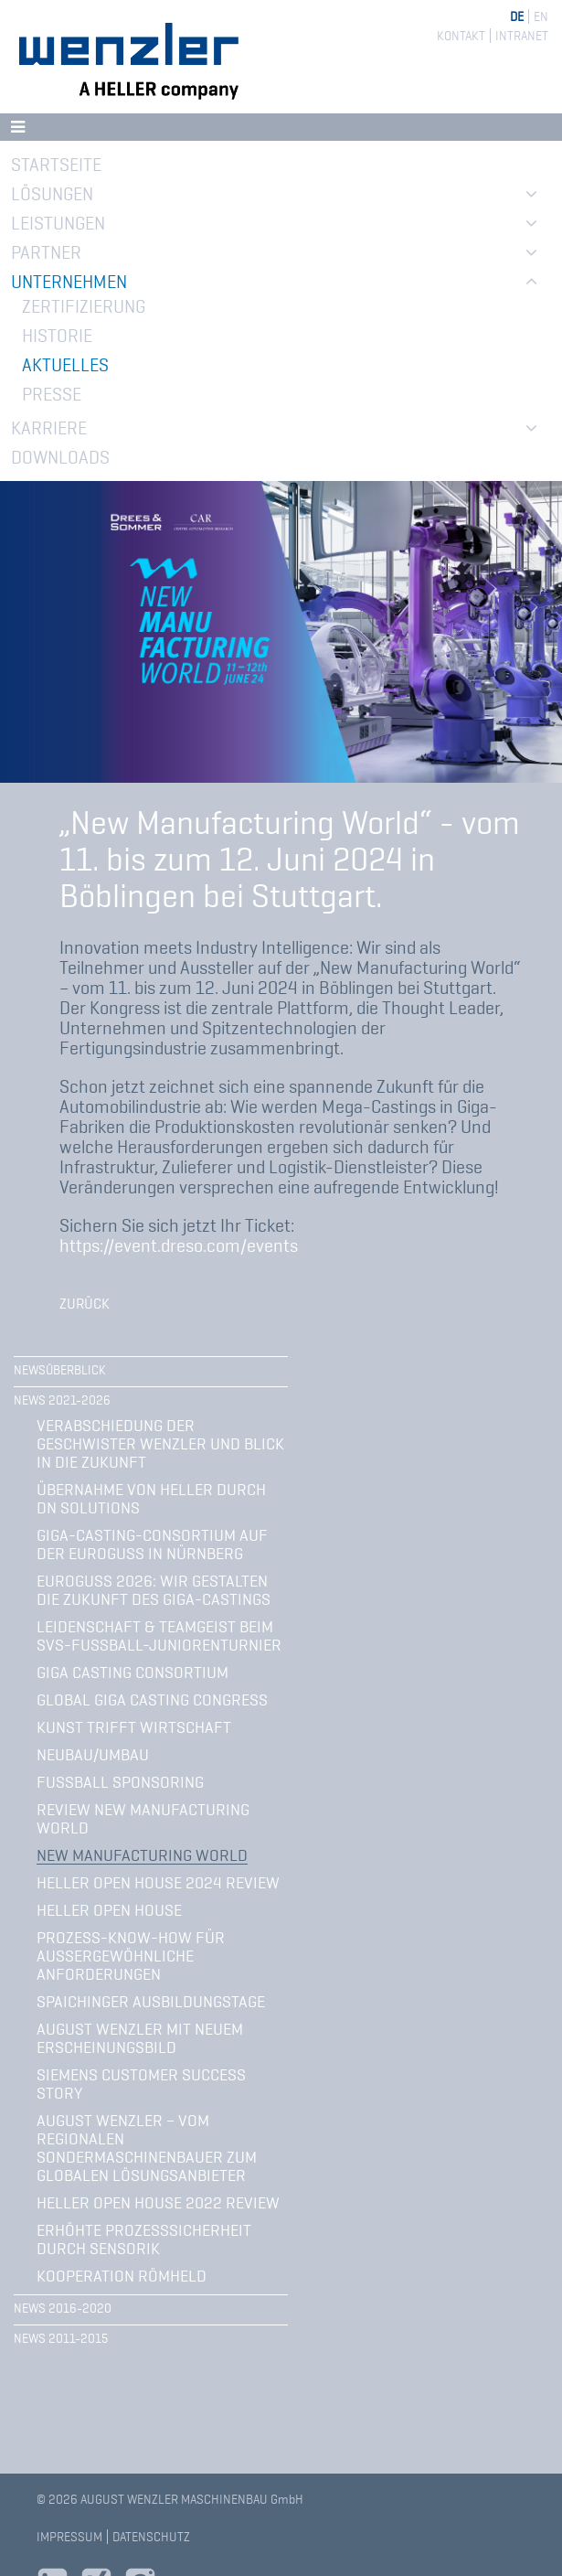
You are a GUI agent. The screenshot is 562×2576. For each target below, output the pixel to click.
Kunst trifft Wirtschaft (134, 1727)
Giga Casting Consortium (132, 1672)
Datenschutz (151, 2536)
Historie (57, 336)
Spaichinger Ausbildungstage (151, 2002)
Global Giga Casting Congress (152, 1700)
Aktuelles (65, 365)
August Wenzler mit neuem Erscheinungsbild (140, 2038)
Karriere (49, 428)
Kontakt (461, 35)
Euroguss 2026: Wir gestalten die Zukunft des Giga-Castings (153, 1590)
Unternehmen (69, 282)
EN (541, 16)
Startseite (56, 165)
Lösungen (52, 194)
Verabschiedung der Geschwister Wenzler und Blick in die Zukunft (160, 1443)
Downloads (60, 457)
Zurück (84, 1304)
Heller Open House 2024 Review (158, 1883)
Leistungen (58, 223)
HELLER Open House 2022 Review (158, 2203)
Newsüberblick (60, 1370)
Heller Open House (109, 1910)
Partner (46, 252)
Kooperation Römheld (122, 2276)
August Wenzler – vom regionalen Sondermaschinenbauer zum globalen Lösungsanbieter (147, 2148)
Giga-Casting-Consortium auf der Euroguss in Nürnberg (152, 1544)
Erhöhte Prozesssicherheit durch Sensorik (144, 2239)
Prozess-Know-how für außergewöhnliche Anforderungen (131, 1956)
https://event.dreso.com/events (178, 1245)
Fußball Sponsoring (120, 1782)
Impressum (69, 2536)
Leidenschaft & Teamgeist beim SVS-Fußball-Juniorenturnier (159, 1636)
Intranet (521, 35)
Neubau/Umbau (93, 1755)
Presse (51, 394)
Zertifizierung (83, 306)
